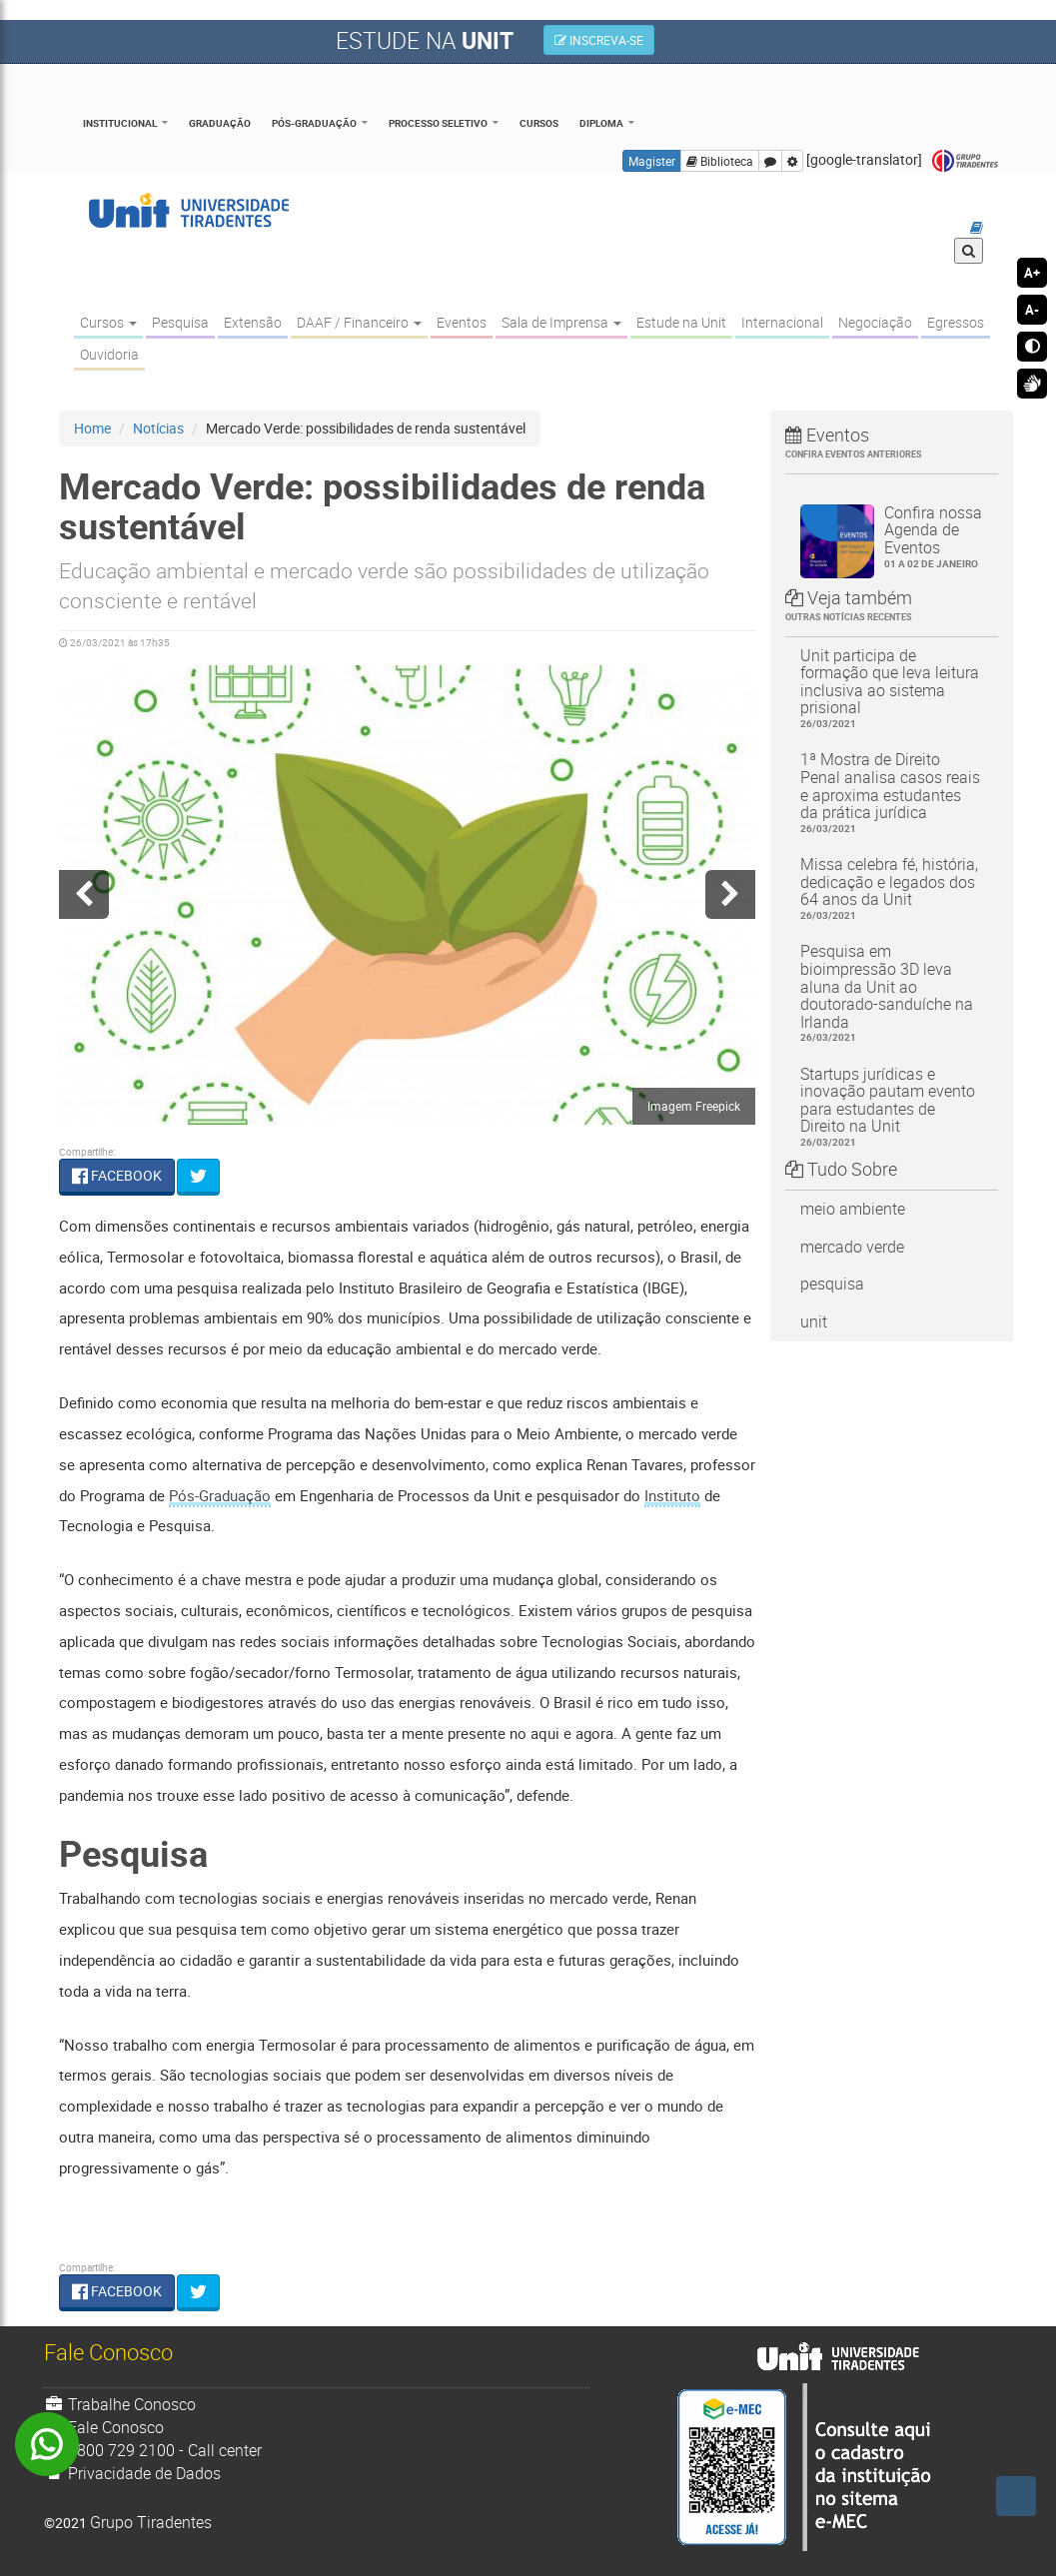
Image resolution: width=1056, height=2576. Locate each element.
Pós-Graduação (314, 123)
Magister (651, 161)
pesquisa (832, 1283)
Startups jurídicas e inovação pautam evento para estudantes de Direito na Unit (891, 1107)
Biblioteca (719, 161)
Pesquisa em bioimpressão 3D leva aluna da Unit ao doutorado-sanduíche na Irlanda (891, 992)
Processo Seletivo (438, 123)
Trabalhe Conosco (120, 2404)
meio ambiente (852, 1209)
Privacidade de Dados (133, 2473)
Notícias (158, 428)
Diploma (601, 123)
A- (1032, 310)
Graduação (220, 123)
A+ (1032, 273)
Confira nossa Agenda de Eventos (933, 536)
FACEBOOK (117, 1175)
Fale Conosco (104, 2427)
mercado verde (852, 1247)
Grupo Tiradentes (965, 161)
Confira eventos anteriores (853, 453)
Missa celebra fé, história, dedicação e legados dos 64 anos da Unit (891, 888)
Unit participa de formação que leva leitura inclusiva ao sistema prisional (891, 688)
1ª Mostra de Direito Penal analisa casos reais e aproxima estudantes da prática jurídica (891, 792)
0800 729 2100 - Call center (153, 2450)
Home (92, 428)
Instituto (672, 1495)
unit (813, 1321)
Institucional (120, 123)
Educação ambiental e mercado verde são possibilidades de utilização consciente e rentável (384, 585)
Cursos (539, 123)
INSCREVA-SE (598, 40)
